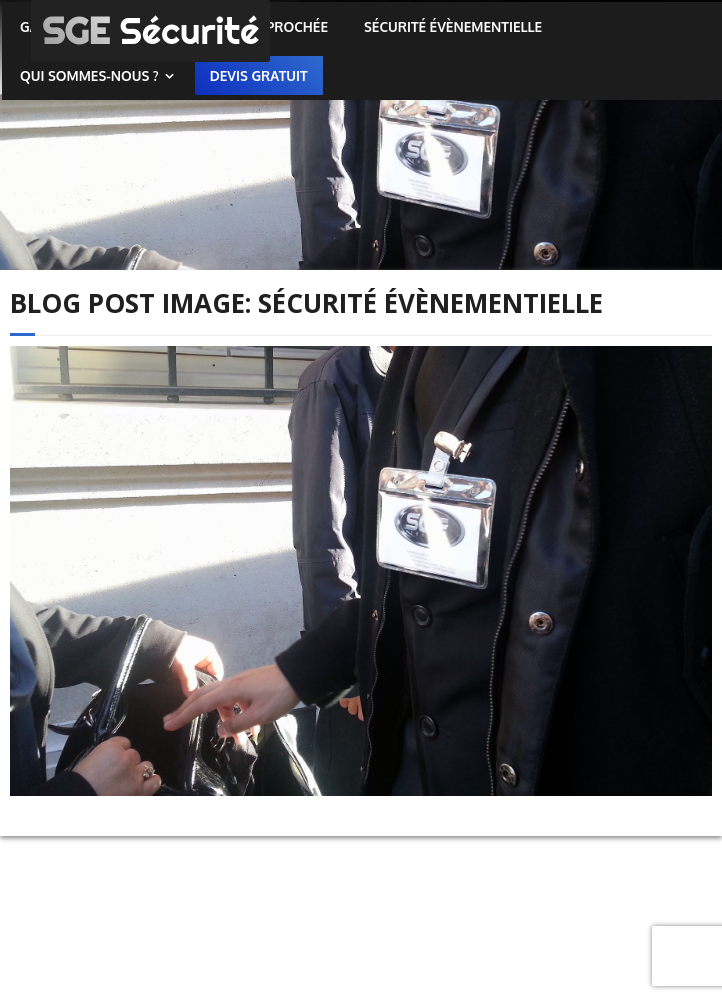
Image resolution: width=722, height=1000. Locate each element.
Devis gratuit (259, 75)
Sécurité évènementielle (453, 26)
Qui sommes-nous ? (89, 75)
